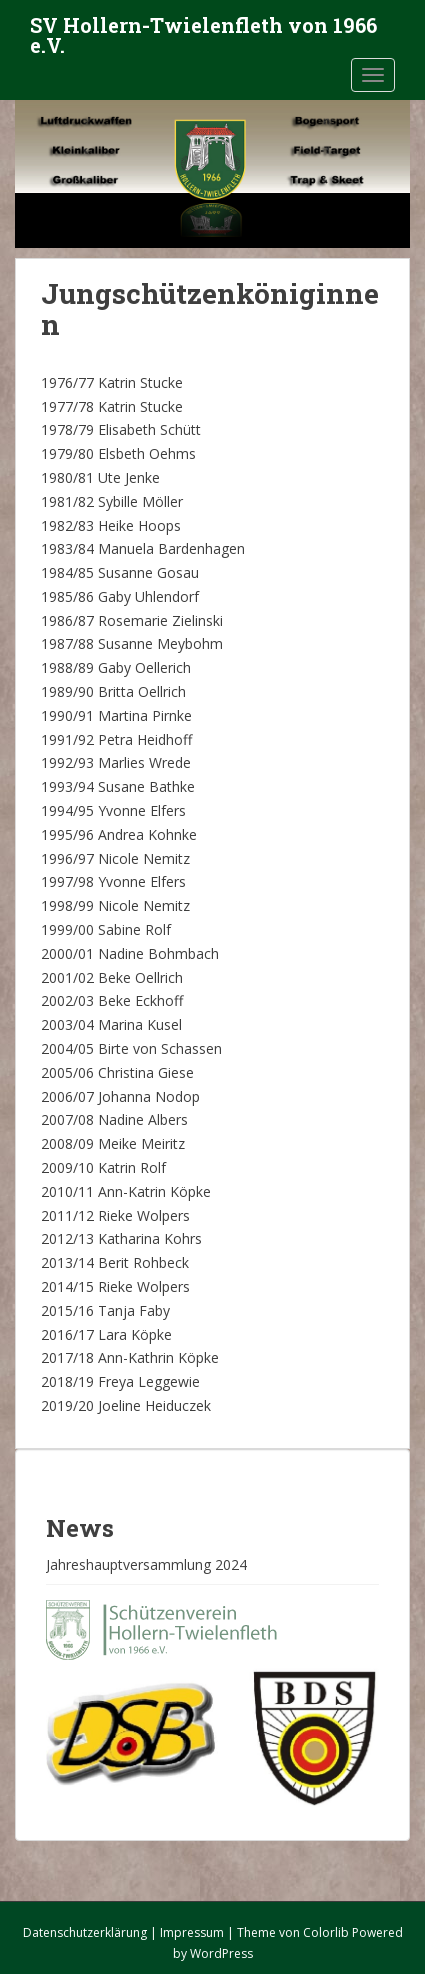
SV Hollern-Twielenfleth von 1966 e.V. (203, 31)
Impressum (192, 1932)
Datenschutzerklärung (85, 1932)
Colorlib (326, 1932)
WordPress (221, 1953)
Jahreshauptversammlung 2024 (146, 1564)
